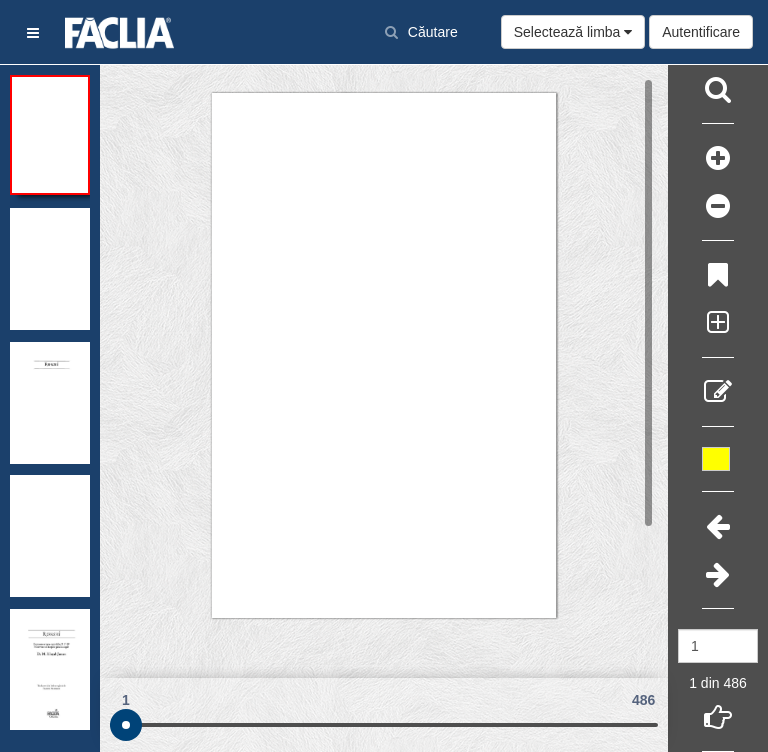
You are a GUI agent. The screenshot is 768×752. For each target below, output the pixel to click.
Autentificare (701, 32)
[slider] (126, 725)
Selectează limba (573, 32)
